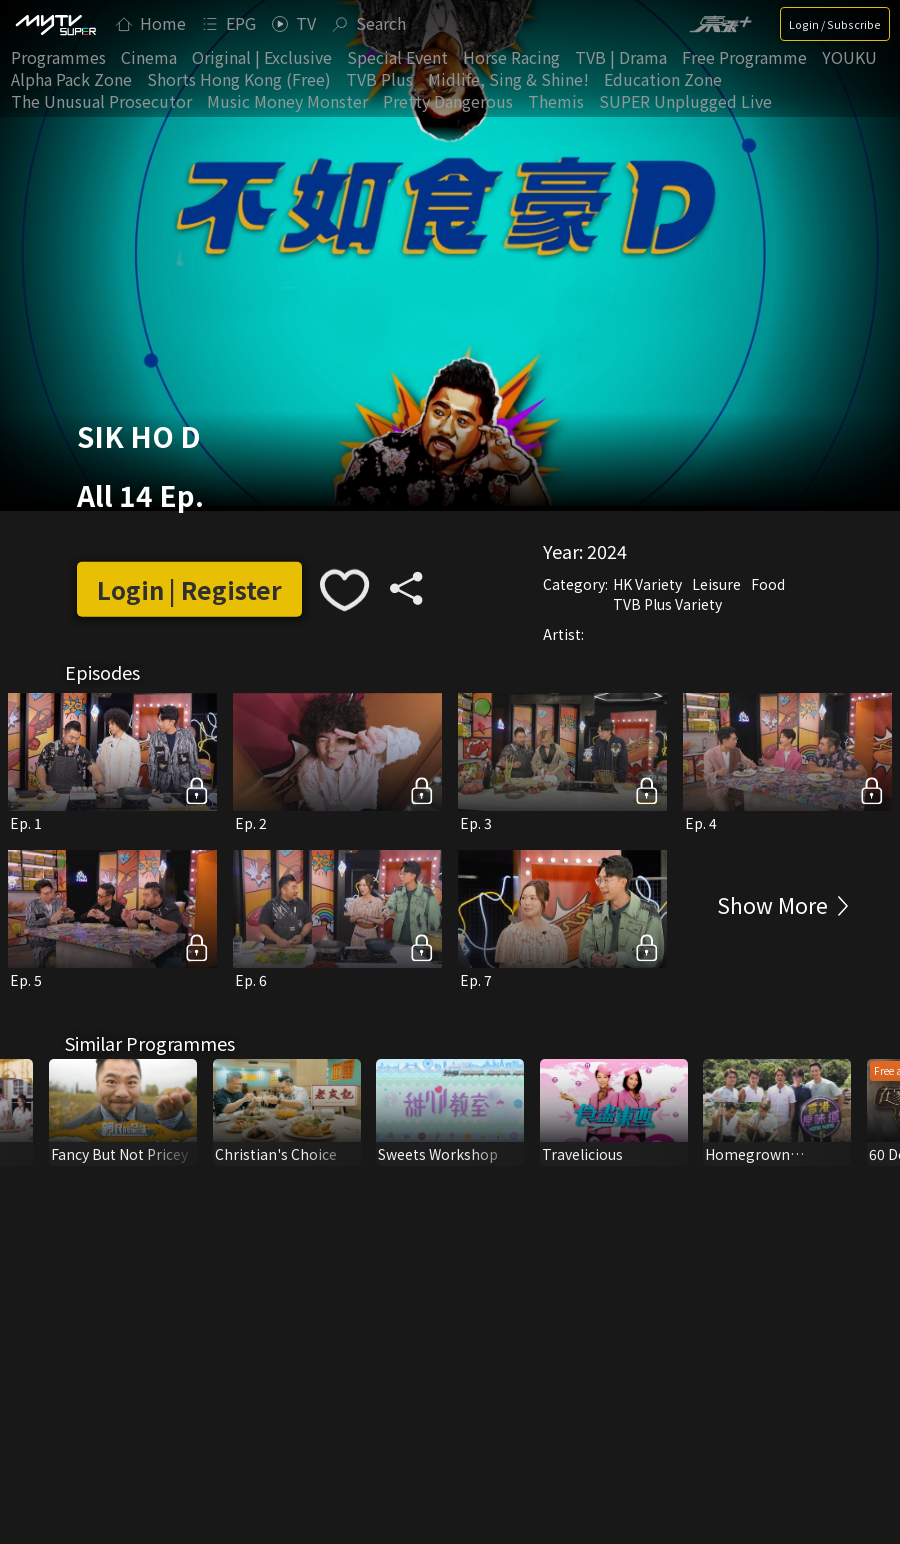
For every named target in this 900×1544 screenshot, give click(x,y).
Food (768, 584)
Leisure (716, 584)
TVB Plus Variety (667, 604)
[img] (55, 24)
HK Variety (647, 584)
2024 (607, 551)
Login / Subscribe (835, 24)
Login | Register (189, 589)
